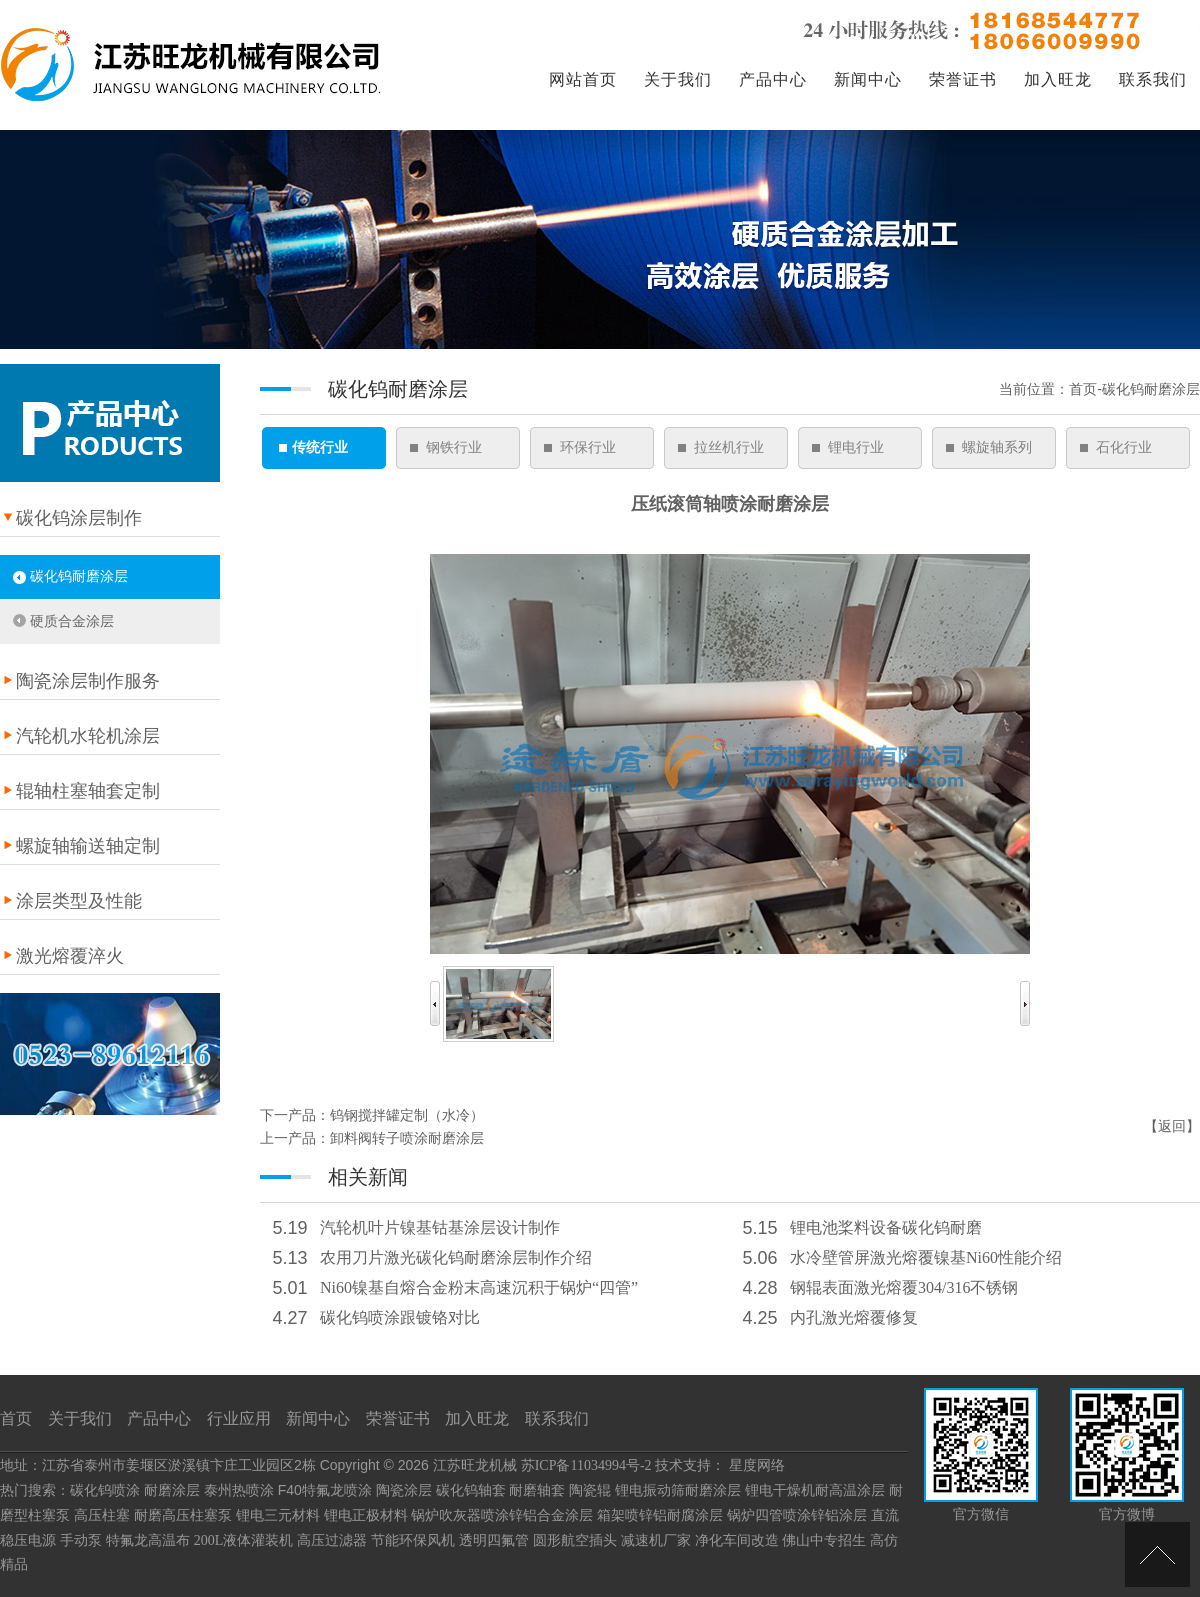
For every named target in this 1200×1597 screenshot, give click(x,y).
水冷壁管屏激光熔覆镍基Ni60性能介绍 (926, 1257)
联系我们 (1153, 79)
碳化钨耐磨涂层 (79, 576)
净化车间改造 (737, 1540)
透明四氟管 (494, 1540)
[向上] (1157, 1554)
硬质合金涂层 (72, 621)
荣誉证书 (963, 79)
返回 (1172, 1126)
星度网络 (757, 1465)
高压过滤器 (332, 1540)
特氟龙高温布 (148, 1540)
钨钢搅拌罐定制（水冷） (407, 1115)
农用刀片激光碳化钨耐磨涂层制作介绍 (456, 1257)
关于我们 (678, 79)
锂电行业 (856, 447)
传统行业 (320, 447)
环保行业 (588, 447)
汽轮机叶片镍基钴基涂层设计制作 (440, 1227)
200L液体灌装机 (244, 1540)
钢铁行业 (454, 447)
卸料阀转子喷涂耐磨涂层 (407, 1138)
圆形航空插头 (575, 1540)
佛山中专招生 (824, 1540)
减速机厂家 (656, 1540)
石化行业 (1124, 447)
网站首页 (583, 79)
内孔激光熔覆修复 (854, 1317)
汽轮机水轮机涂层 (88, 736)
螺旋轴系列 (997, 447)
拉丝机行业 (729, 447)
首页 (16, 1418)
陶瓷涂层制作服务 (88, 681)
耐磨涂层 (172, 1490)
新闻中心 (868, 79)
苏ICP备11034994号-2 (586, 1465)
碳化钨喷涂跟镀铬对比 (400, 1317)
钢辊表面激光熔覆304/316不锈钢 (904, 1287)
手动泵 (81, 1540)
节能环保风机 (413, 1540)
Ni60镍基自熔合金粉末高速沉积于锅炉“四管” (479, 1287)
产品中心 (773, 79)
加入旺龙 (1058, 79)
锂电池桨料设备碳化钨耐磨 (886, 1227)
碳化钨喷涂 (105, 1490)
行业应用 (239, 1418)
